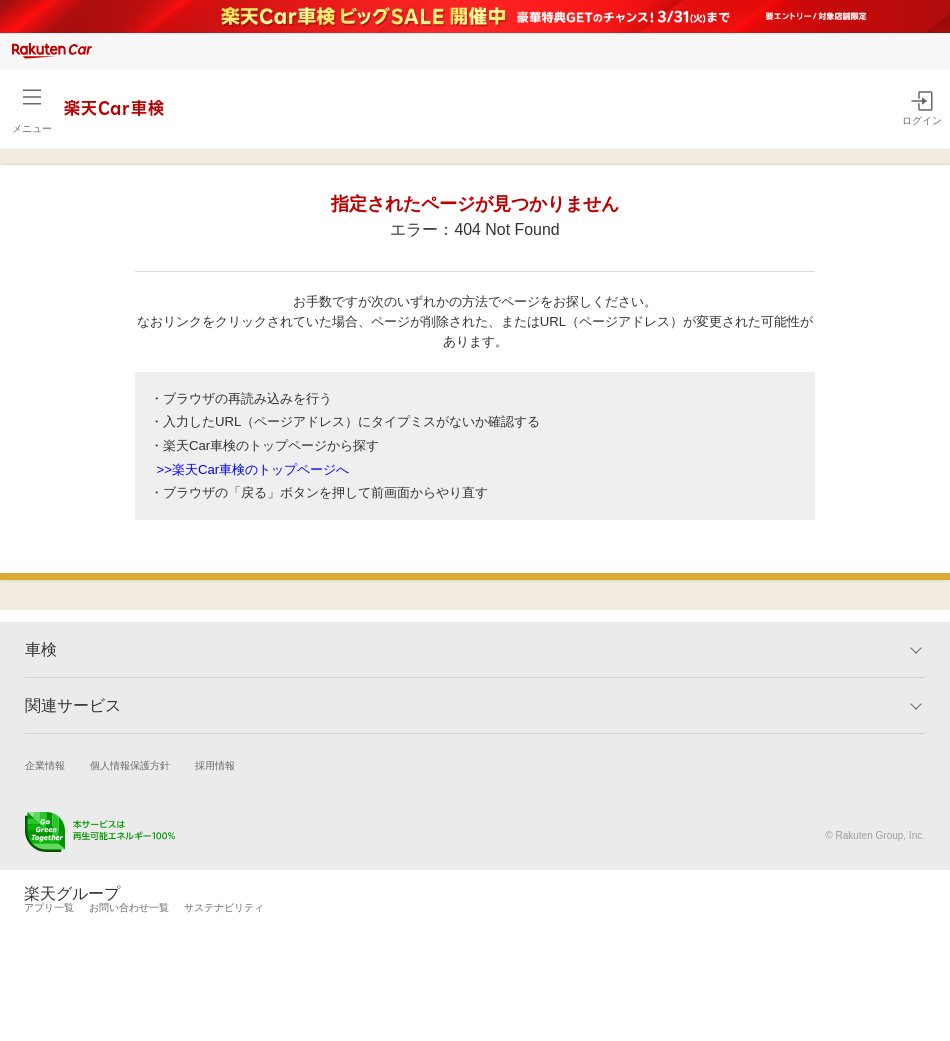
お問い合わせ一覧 (129, 907)
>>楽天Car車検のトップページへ (253, 469)
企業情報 (45, 765)
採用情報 (215, 765)
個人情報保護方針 (130, 765)
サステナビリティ (224, 907)
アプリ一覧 (49, 907)
